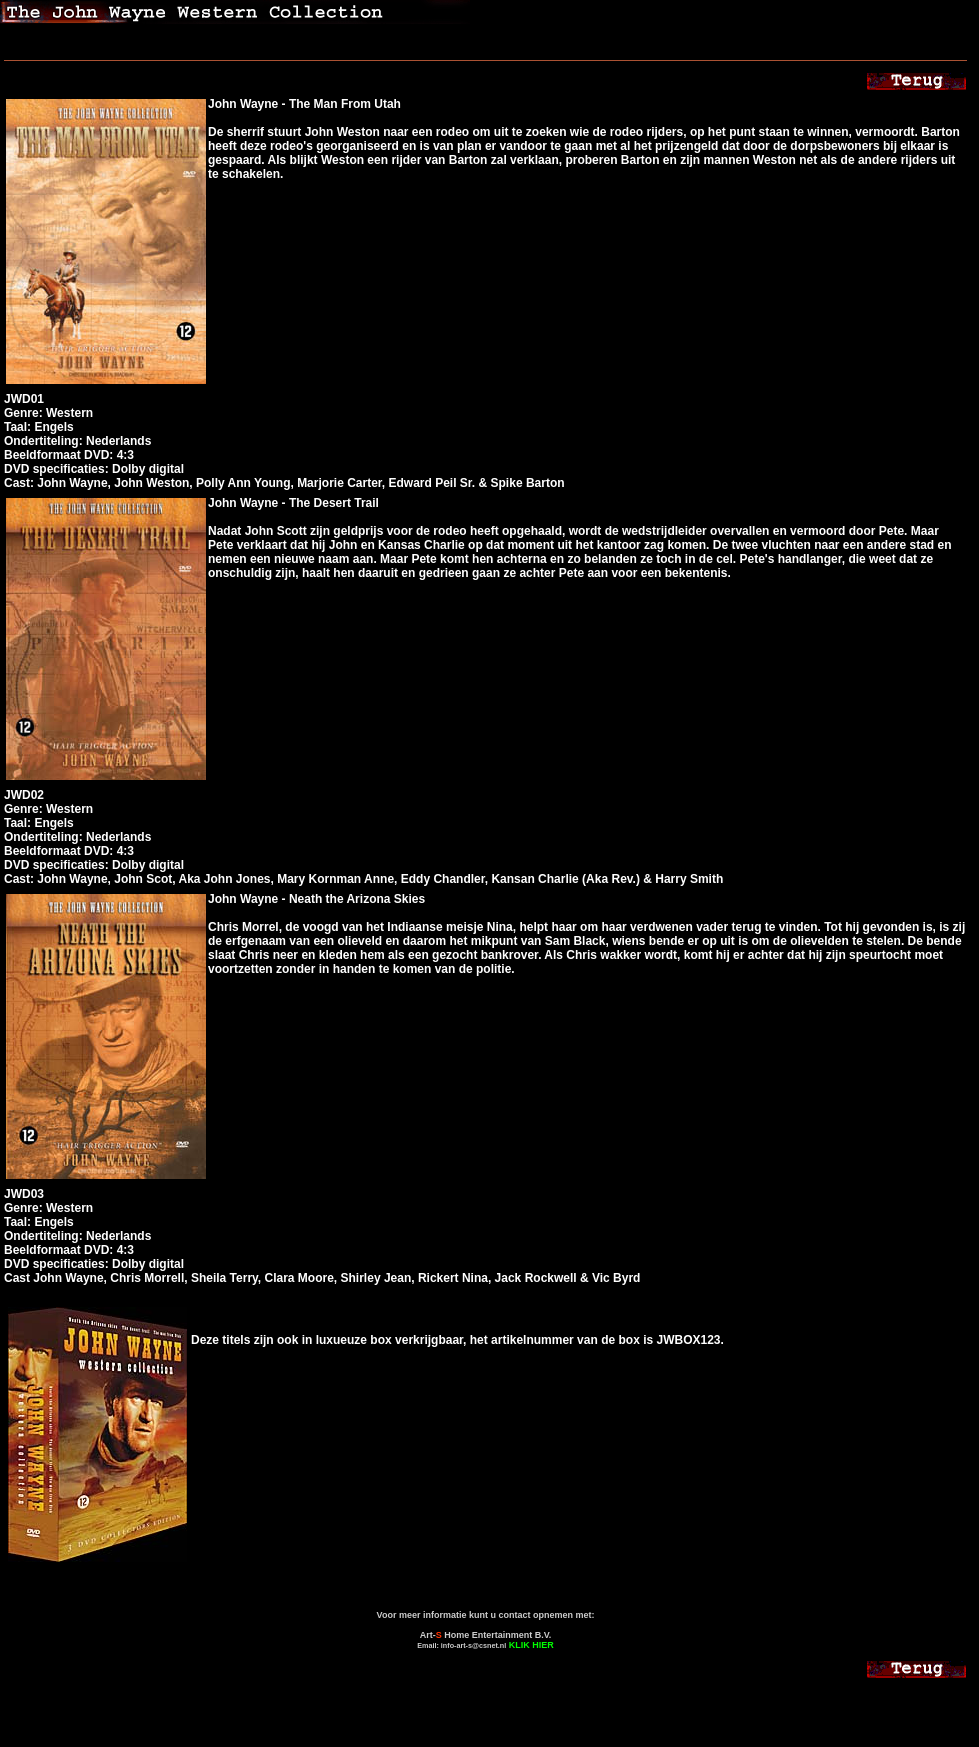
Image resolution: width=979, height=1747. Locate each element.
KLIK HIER (531, 1645)
